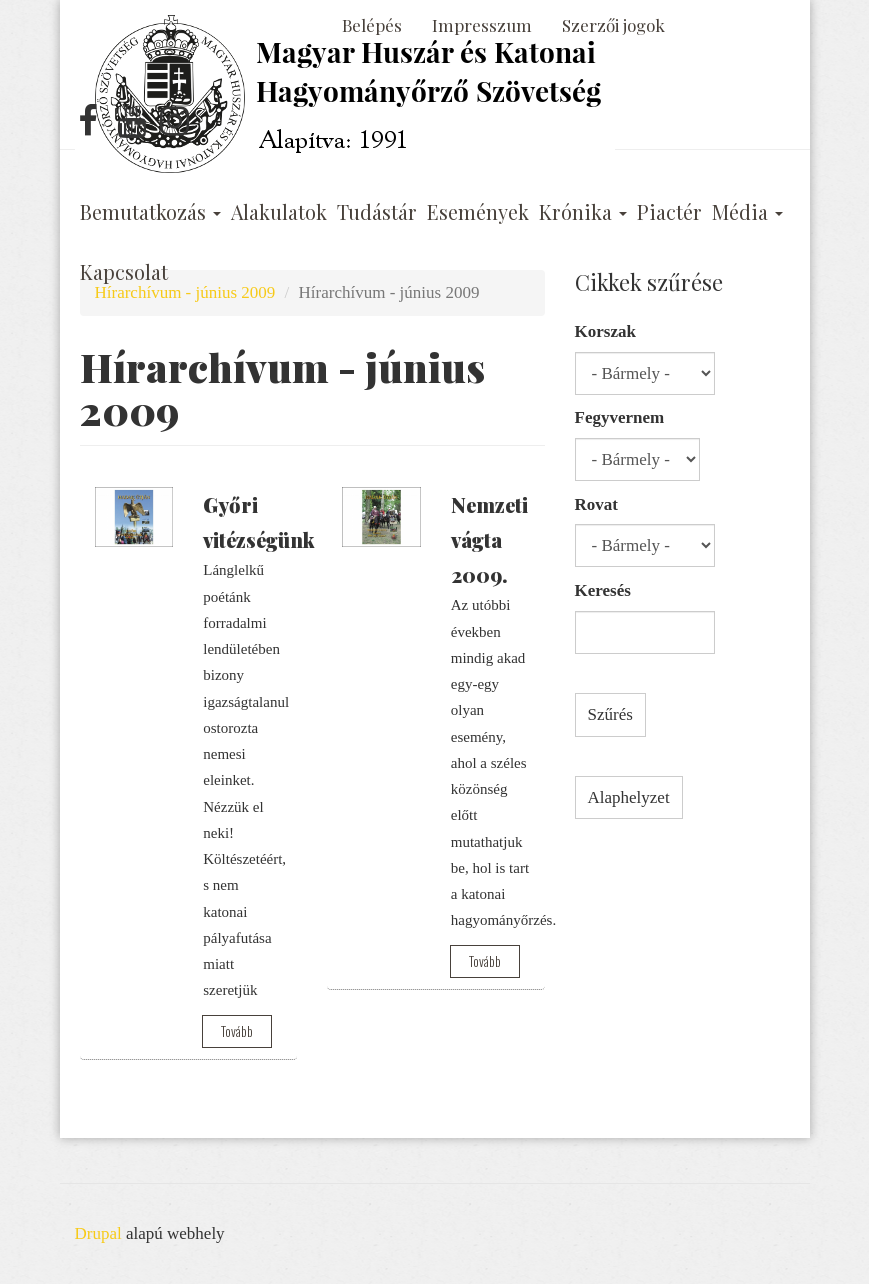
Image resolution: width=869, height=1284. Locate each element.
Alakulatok (279, 212)
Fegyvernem (620, 417)
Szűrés (610, 714)
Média (747, 212)
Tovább (237, 1031)
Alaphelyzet (629, 797)
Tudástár (377, 212)
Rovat (596, 504)
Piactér (669, 212)
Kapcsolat (124, 272)
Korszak (605, 331)
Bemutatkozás (150, 212)
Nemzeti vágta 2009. (489, 539)
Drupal (98, 1233)
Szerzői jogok (613, 25)
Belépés (372, 25)
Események (478, 212)
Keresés (603, 590)
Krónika (583, 212)
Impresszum (482, 25)
